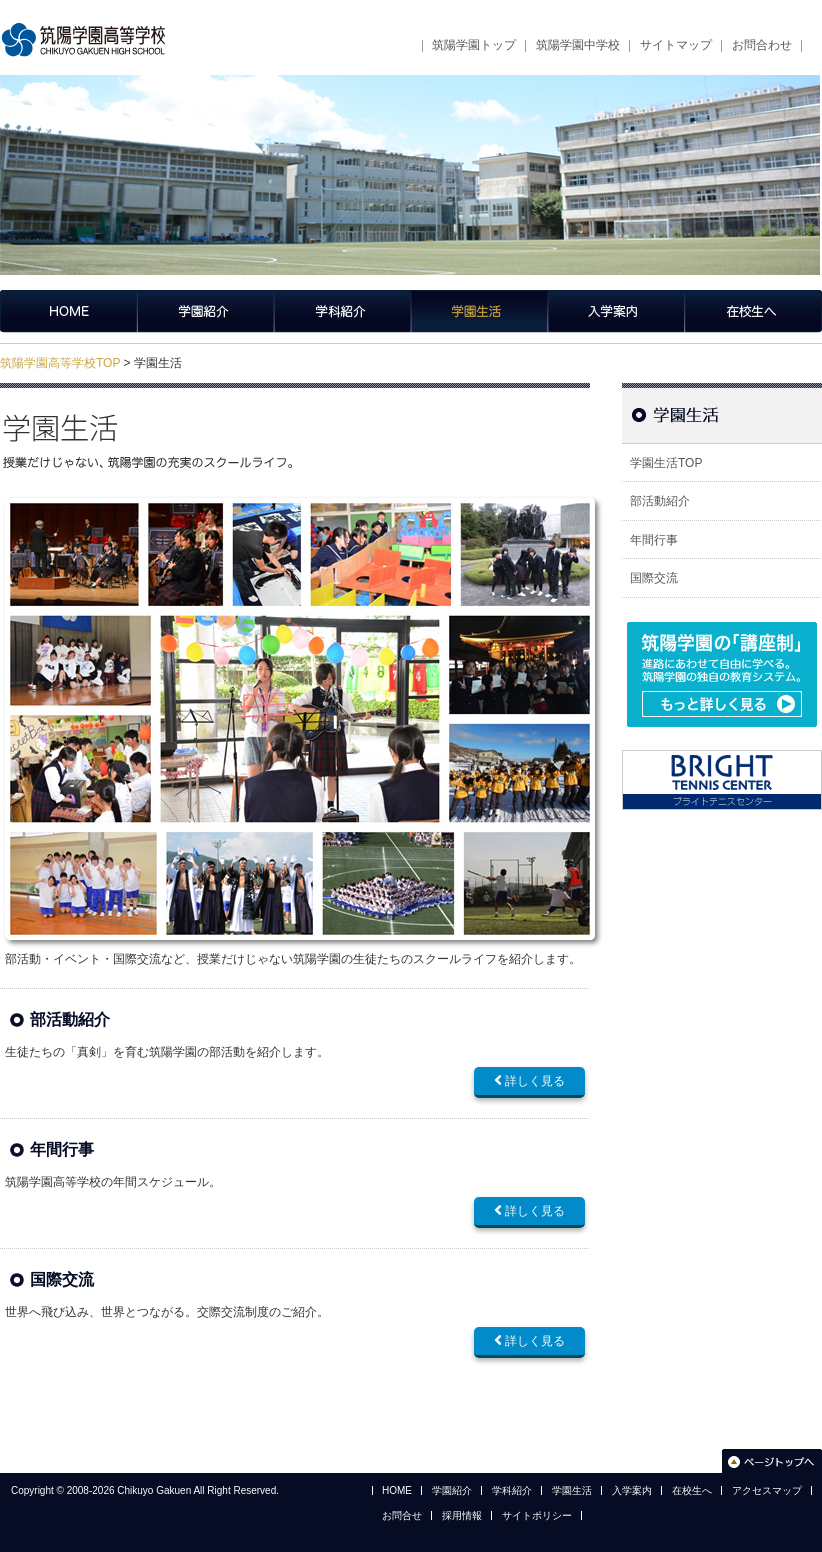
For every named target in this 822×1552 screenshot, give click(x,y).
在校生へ (753, 311)
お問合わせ (762, 45)
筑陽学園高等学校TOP (60, 363)
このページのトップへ (772, 1460)
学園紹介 (205, 311)
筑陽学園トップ (474, 45)
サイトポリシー (537, 1515)
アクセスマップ (767, 1490)
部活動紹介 (70, 1019)
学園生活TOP (666, 463)
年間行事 (62, 1149)
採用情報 (462, 1515)
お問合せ (402, 1515)
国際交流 (62, 1279)
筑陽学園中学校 (578, 45)
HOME (397, 1490)
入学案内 (616, 311)
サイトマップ (676, 45)
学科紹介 (342, 311)
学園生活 (479, 311)
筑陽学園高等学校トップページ (68, 311)
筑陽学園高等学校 (90, 40)
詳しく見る (529, 1081)
